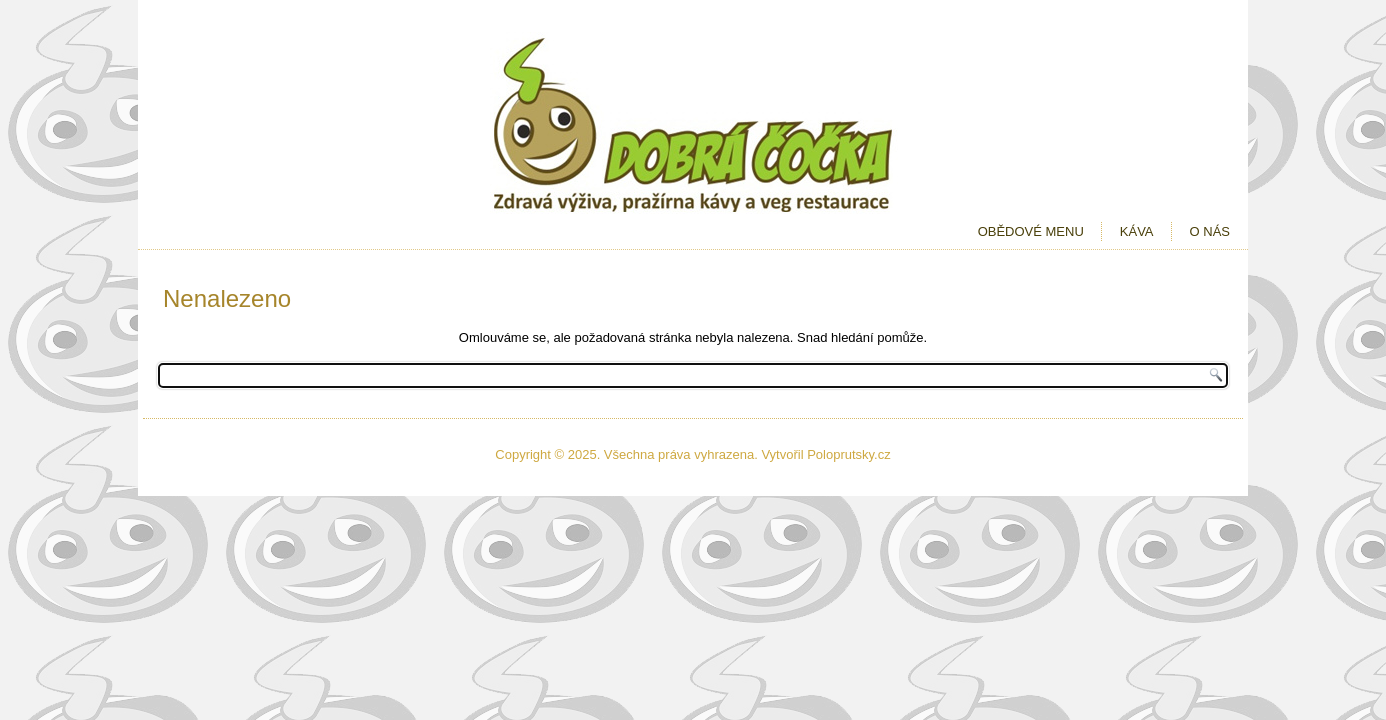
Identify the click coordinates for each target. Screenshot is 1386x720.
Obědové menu (1031, 231)
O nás (1210, 231)
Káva (1137, 231)
